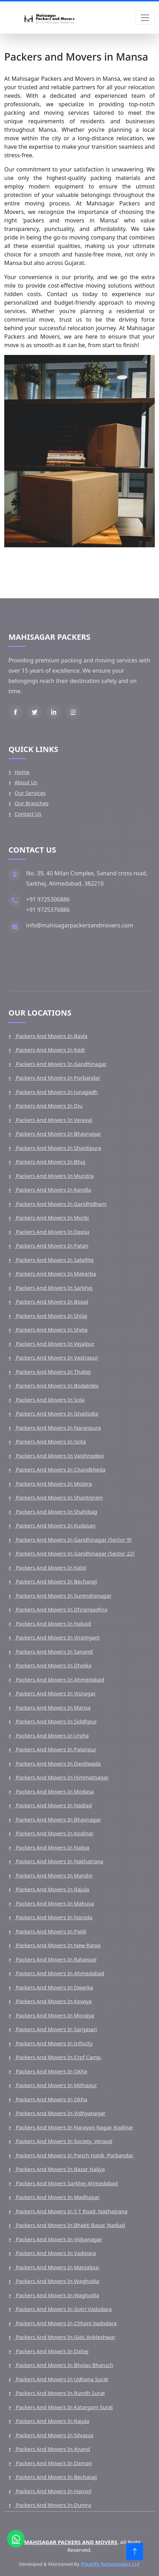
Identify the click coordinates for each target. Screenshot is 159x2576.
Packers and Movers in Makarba (55, 1273)
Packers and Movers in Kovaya (53, 2001)
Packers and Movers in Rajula (51, 1889)
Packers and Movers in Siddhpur (55, 1721)
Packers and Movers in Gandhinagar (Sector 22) (74, 1553)
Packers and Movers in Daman (53, 2463)
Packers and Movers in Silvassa (53, 2435)
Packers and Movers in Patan (51, 1245)
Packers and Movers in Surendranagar (63, 1595)
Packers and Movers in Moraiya (54, 2015)
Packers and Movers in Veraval (53, 1119)
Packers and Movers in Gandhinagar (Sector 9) (72, 1539)
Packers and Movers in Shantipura (57, 1147)
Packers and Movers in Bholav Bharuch (63, 2364)
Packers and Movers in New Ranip (57, 1945)
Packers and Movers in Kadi (49, 1049)
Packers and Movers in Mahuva (54, 1903)
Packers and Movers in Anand (52, 2448)
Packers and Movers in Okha (50, 2071)
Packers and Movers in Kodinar (54, 1833)
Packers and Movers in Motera (53, 1483)
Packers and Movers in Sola (49, 1399)
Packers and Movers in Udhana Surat (61, 2379)
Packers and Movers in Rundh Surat (59, 2392)
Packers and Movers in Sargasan (55, 2029)
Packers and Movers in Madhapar (57, 2197)
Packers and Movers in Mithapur (55, 2085)
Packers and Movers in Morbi (51, 1217)
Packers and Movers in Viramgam (57, 1637)
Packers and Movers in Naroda (53, 1917)
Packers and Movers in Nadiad (53, 1805)
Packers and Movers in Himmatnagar (61, 1777)
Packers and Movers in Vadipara (55, 2252)
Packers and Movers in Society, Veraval (63, 2141)
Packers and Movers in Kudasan (54, 1525)
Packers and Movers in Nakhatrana (58, 1861)
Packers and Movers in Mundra (54, 1175)
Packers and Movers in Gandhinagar (60, 1063)
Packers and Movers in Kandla (52, 1189)
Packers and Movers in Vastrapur (56, 1357)
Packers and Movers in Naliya (51, 1847)
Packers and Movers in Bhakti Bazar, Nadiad (69, 2224)
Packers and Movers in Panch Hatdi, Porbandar (74, 2155)
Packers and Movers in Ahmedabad (59, 1679)
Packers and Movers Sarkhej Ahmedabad (66, 2183)
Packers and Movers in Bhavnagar (57, 1133)
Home (22, 771)
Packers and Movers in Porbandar (57, 1077)
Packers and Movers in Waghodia (56, 2280)
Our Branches (31, 803)
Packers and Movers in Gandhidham (60, 1203)
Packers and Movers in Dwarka (53, 1987)
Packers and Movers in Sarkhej (53, 1287)
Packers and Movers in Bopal (51, 1301)
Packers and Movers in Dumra (52, 2504)
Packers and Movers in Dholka (53, 1665)
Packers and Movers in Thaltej (52, 1371)
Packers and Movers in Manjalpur (56, 2267)
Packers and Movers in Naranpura (57, 1427)
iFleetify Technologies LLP (110, 2564)
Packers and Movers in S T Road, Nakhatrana (71, 2211)
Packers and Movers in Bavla (50, 1035)
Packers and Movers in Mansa (52, 1707)
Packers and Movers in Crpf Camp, (58, 2057)
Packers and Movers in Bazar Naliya (59, 2169)
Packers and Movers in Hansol (52, 2491)
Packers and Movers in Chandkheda (59, 1469)
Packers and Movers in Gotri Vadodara (63, 2308)
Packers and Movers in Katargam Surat (63, 2407)
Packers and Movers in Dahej (51, 2351)
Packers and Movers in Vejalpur (54, 1343)
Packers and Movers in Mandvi (53, 1875)
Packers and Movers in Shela (51, 1329)
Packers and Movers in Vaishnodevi (59, 1455)
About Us (25, 782)
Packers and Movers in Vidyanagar (58, 2239)
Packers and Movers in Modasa (54, 1791)
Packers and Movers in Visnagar (55, 1693)
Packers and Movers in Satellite (54, 1259)
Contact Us (27, 813)
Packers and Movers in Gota (50, 1441)
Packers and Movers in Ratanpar (55, 1959)
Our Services (30, 792)
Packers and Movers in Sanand (53, 1651)
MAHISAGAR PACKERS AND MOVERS (70, 2542)
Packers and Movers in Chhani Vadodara (65, 2323)
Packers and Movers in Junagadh (56, 1091)
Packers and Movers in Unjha (51, 1735)
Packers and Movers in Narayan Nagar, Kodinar (73, 2127)
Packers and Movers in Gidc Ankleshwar (64, 2336)
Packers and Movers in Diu (48, 1105)
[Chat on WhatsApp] (16, 2539)
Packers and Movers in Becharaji (55, 1581)
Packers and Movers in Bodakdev (56, 1385)
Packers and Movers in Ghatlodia (56, 1413)
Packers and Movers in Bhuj (49, 1161)
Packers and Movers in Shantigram (58, 1497)
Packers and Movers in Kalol (50, 1567)
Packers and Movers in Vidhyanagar (59, 2113)
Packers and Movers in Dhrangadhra (60, 1609)
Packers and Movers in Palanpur (55, 1749)
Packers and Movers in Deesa (51, 1231)
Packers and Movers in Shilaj (50, 1315)
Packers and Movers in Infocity (53, 2043)
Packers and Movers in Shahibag (55, 1511)
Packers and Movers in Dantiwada (57, 1763)
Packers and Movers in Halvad (52, 1623)
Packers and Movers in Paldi (50, 1931)
